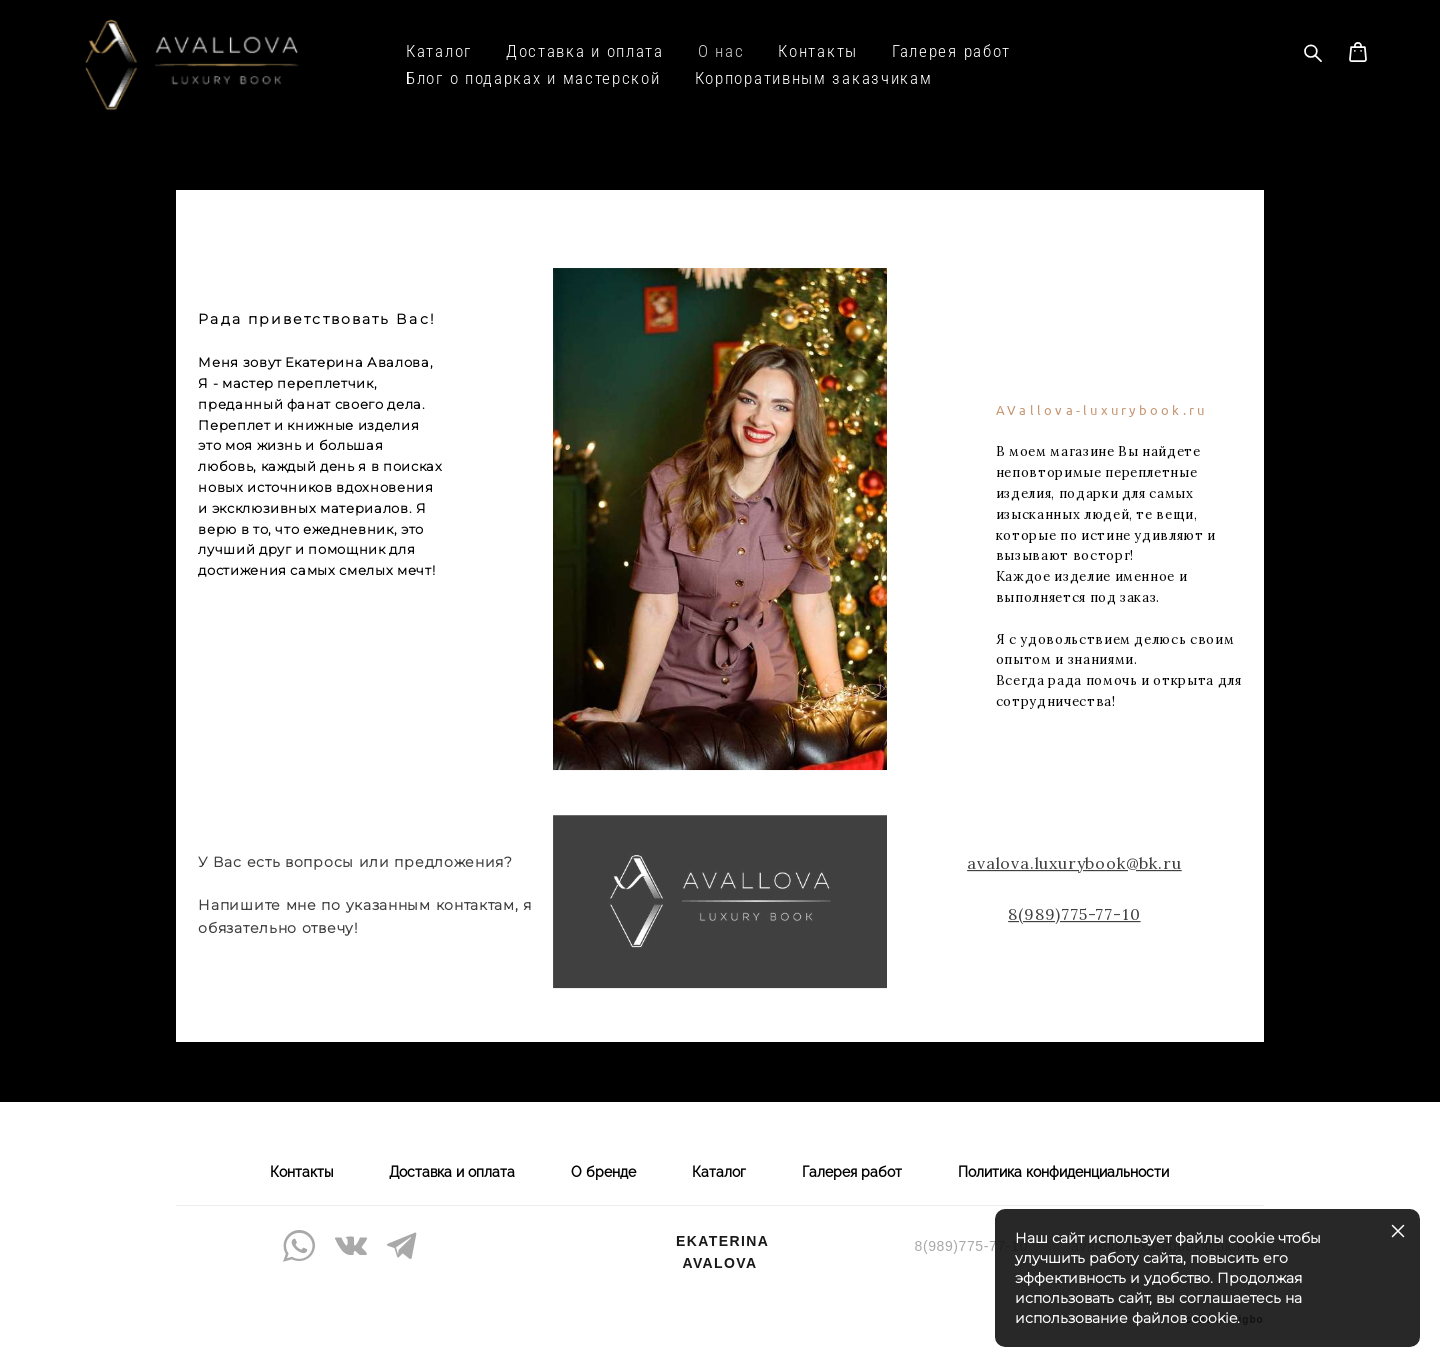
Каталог (439, 51)
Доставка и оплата (585, 51)
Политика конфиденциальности (1063, 1172)
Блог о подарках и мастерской (533, 78)
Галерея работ (951, 51)
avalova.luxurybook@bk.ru (1074, 884)
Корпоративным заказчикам (814, 78)
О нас (721, 51)
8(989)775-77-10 (1074, 935)
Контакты (818, 51)
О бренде (603, 1172)
